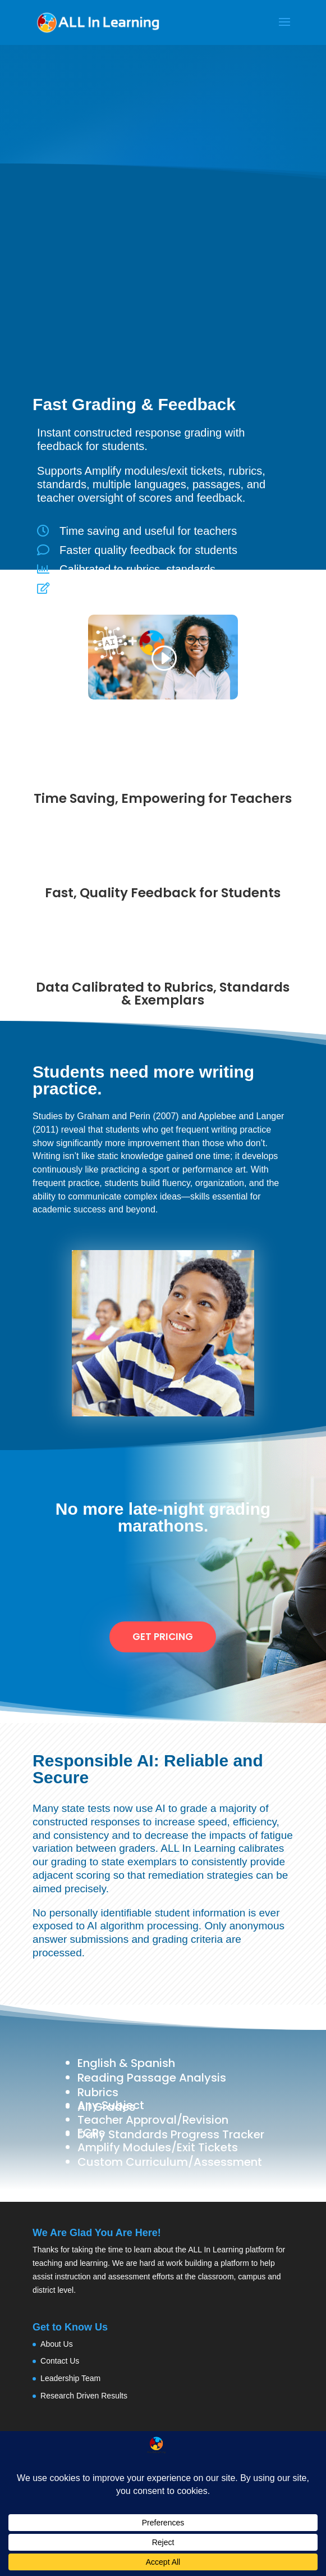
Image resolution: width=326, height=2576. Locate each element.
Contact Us (59, 2360)
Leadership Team (70, 2378)
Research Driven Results (83, 2395)
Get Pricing (162, 1636)
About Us (56, 2343)
